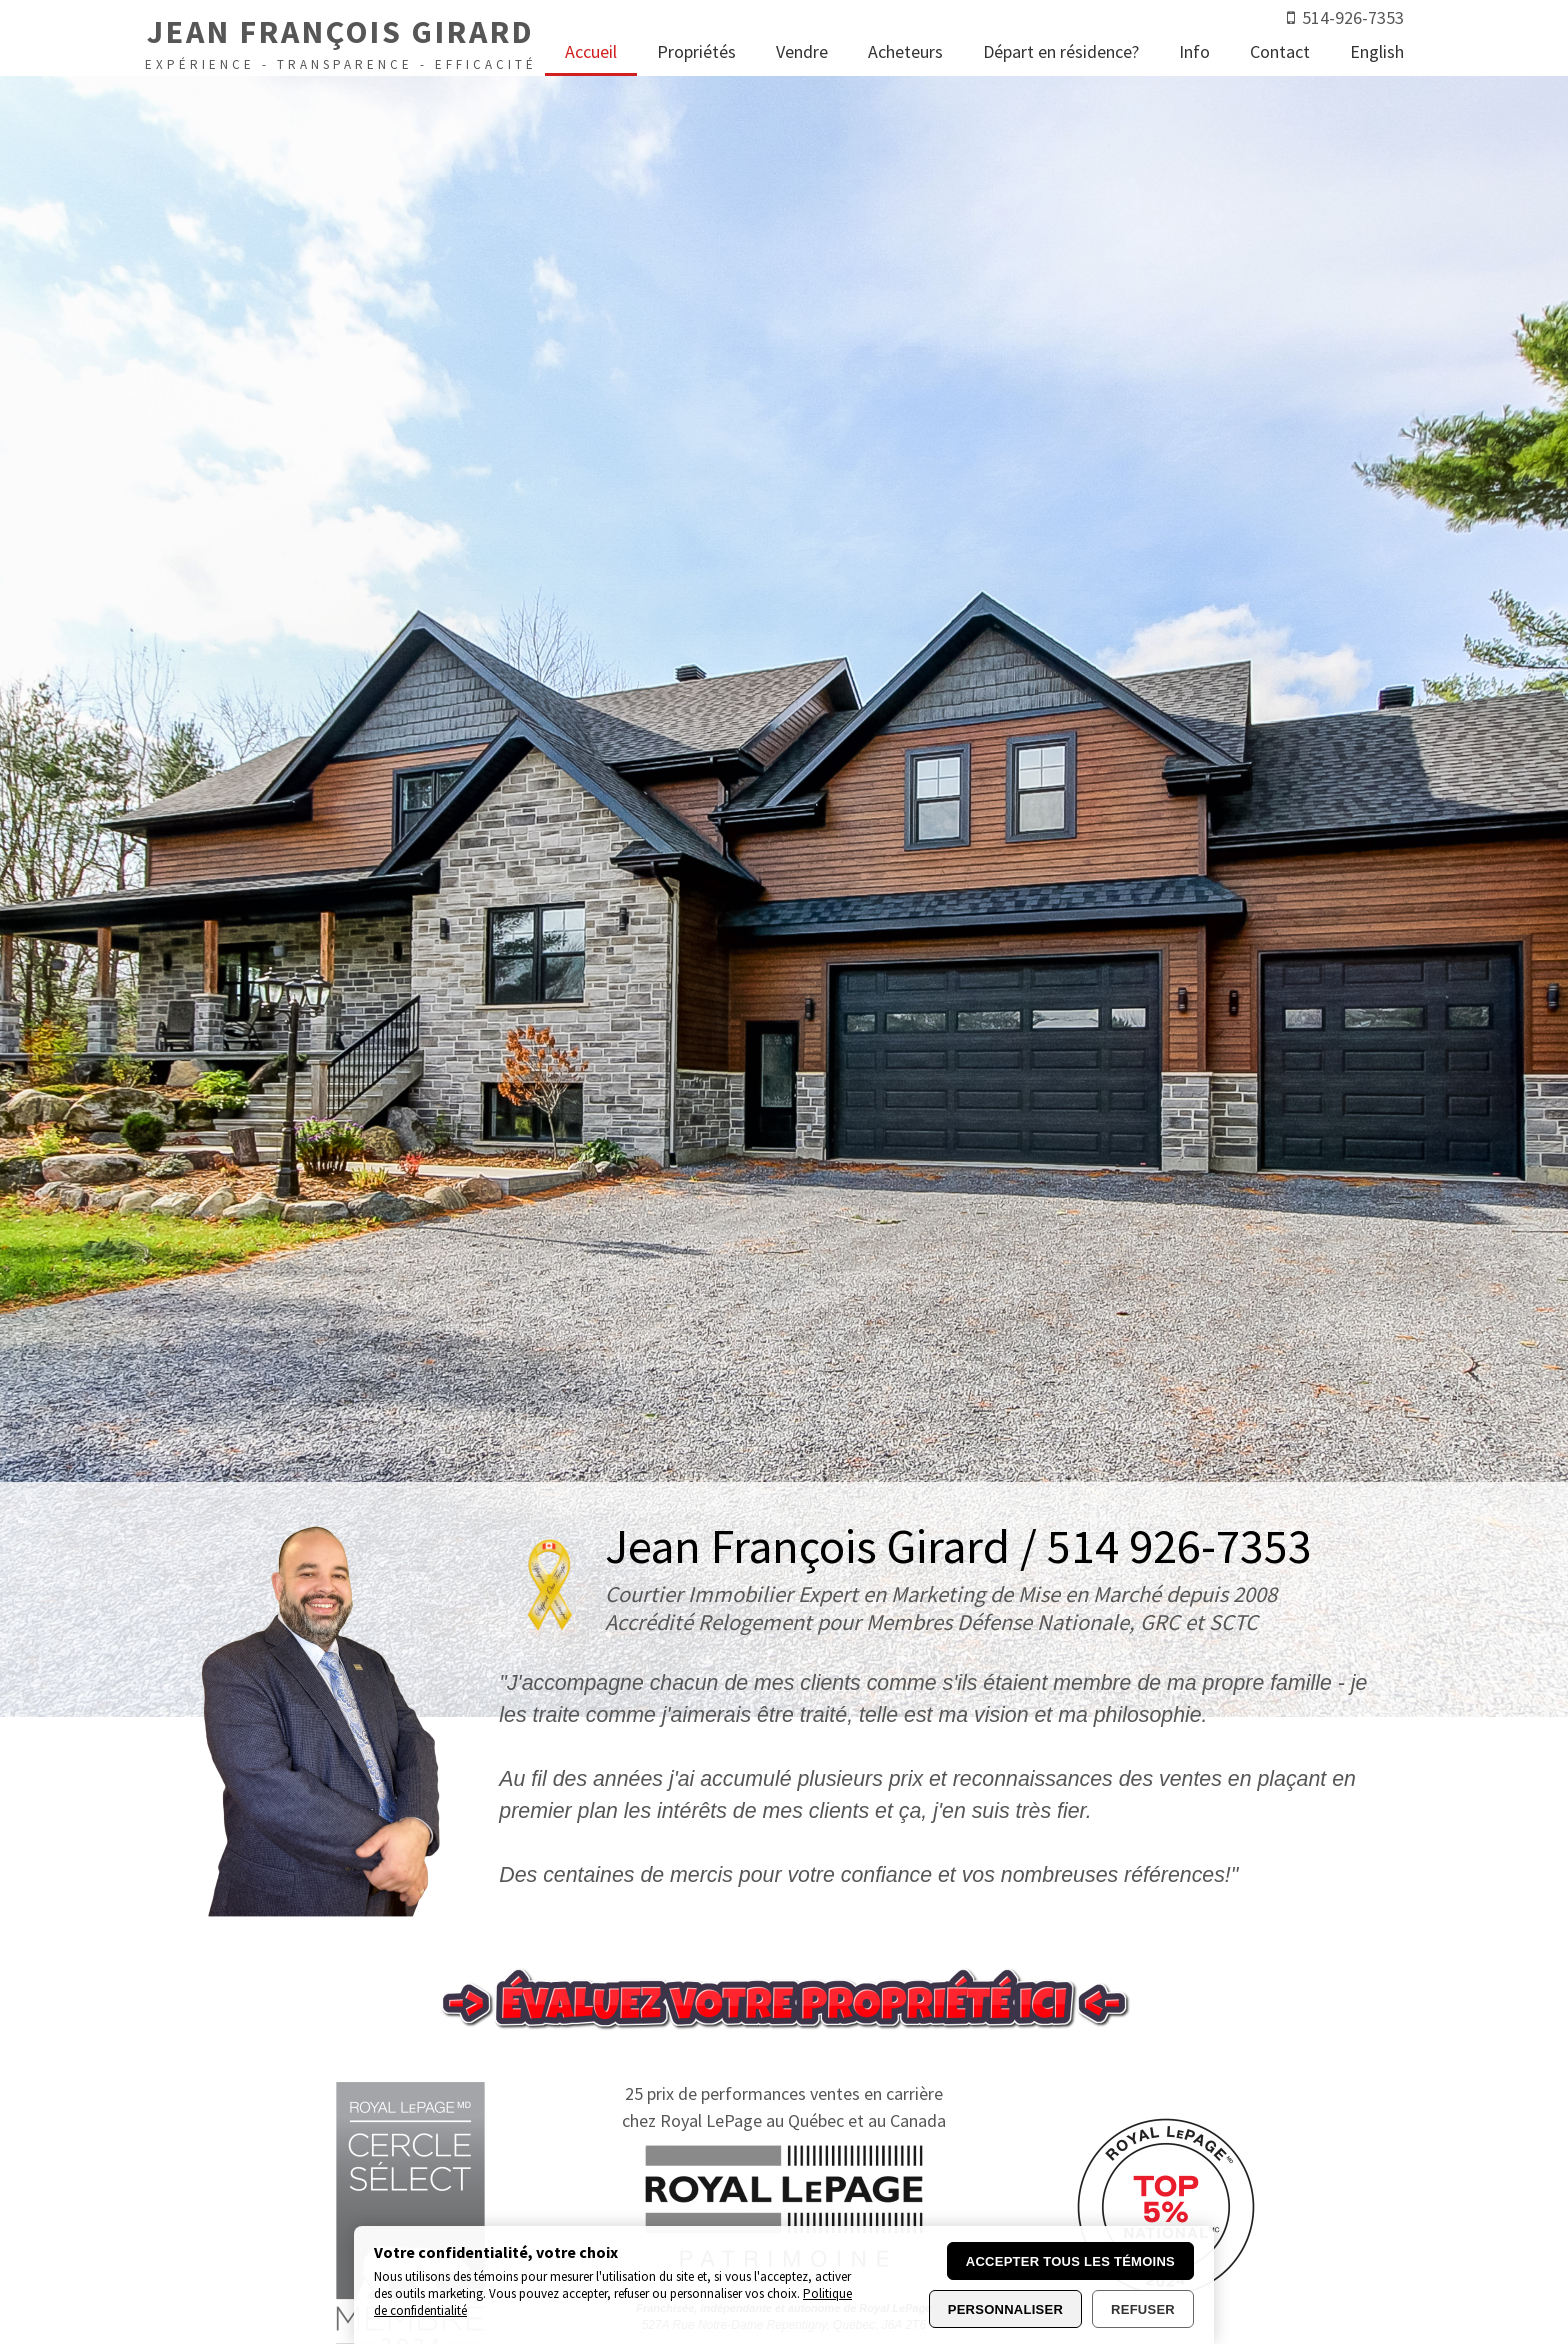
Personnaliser (1005, 2309)
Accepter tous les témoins (1070, 2261)
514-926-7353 (1353, 17)
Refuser (1143, 2309)
